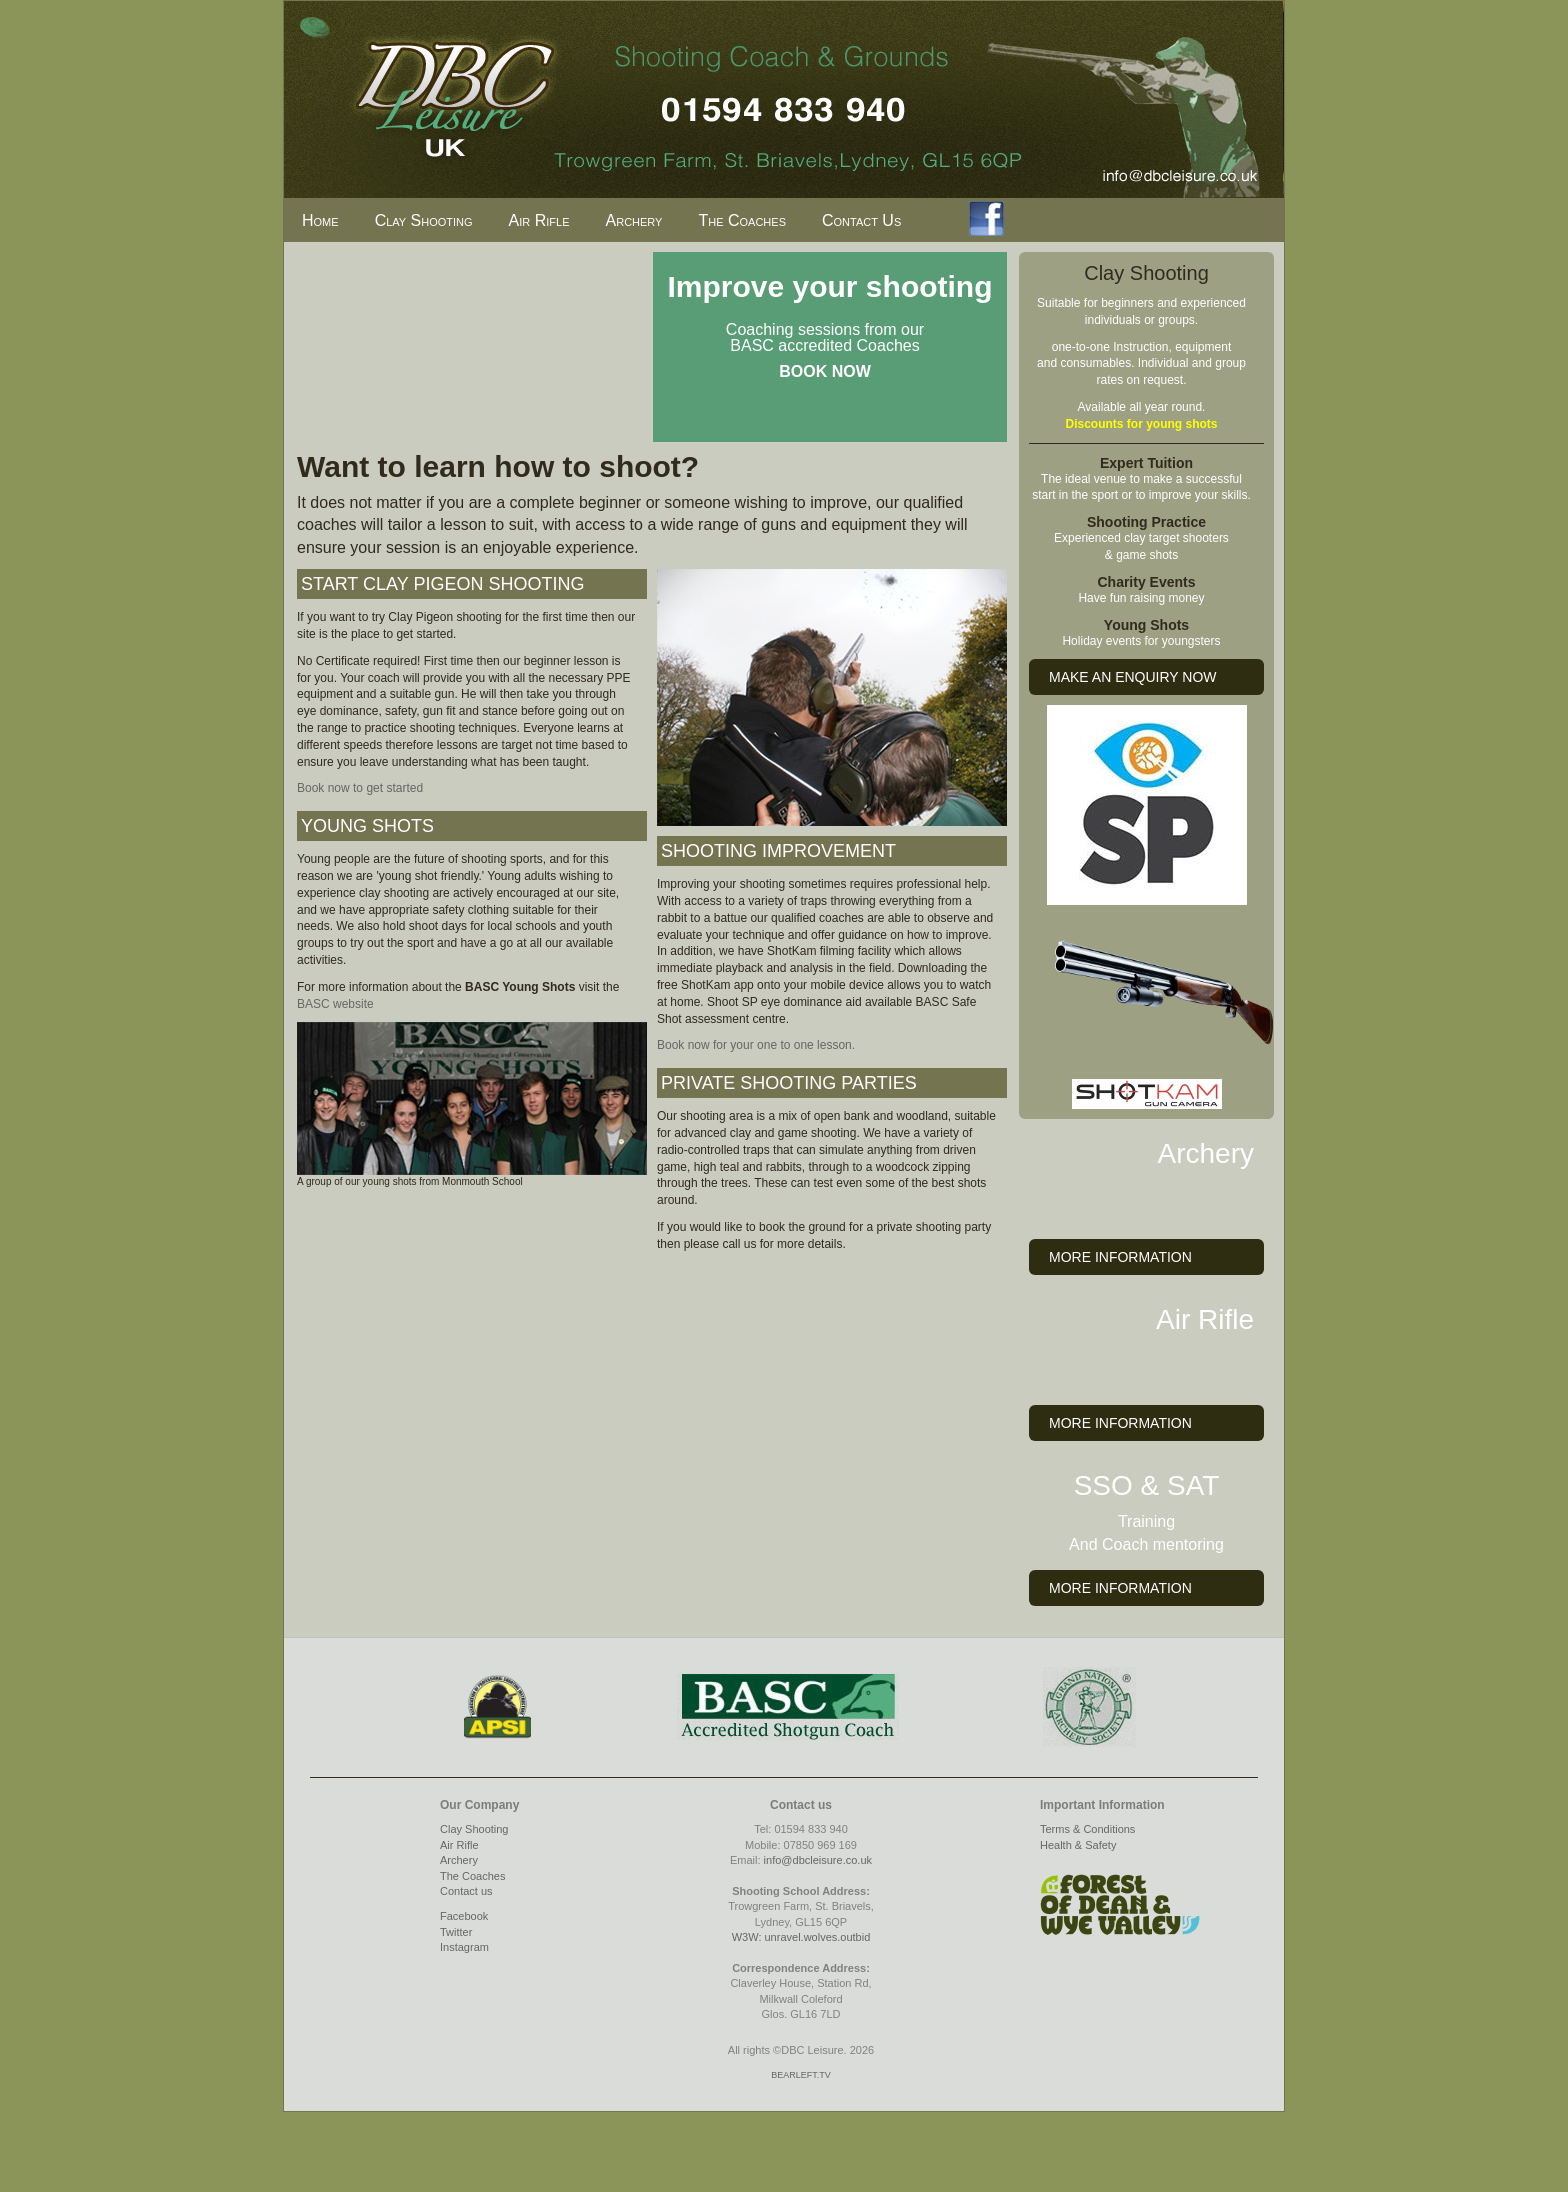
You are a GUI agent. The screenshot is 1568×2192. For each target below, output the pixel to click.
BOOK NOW (825, 371)
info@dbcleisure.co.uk (818, 1860)
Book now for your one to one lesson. (756, 1045)
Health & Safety (1078, 1845)
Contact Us (861, 220)
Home (320, 220)
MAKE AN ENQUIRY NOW (1133, 677)
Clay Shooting (424, 220)
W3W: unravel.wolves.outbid (801, 1937)
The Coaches (742, 220)
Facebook (464, 1916)
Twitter (456, 1932)
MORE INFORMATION (1120, 1257)
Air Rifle (539, 220)
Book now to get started (360, 788)
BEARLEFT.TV (801, 2075)
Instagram (464, 1947)
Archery (634, 220)
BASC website (335, 1004)
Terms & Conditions (1087, 1829)
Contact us (466, 1891)
